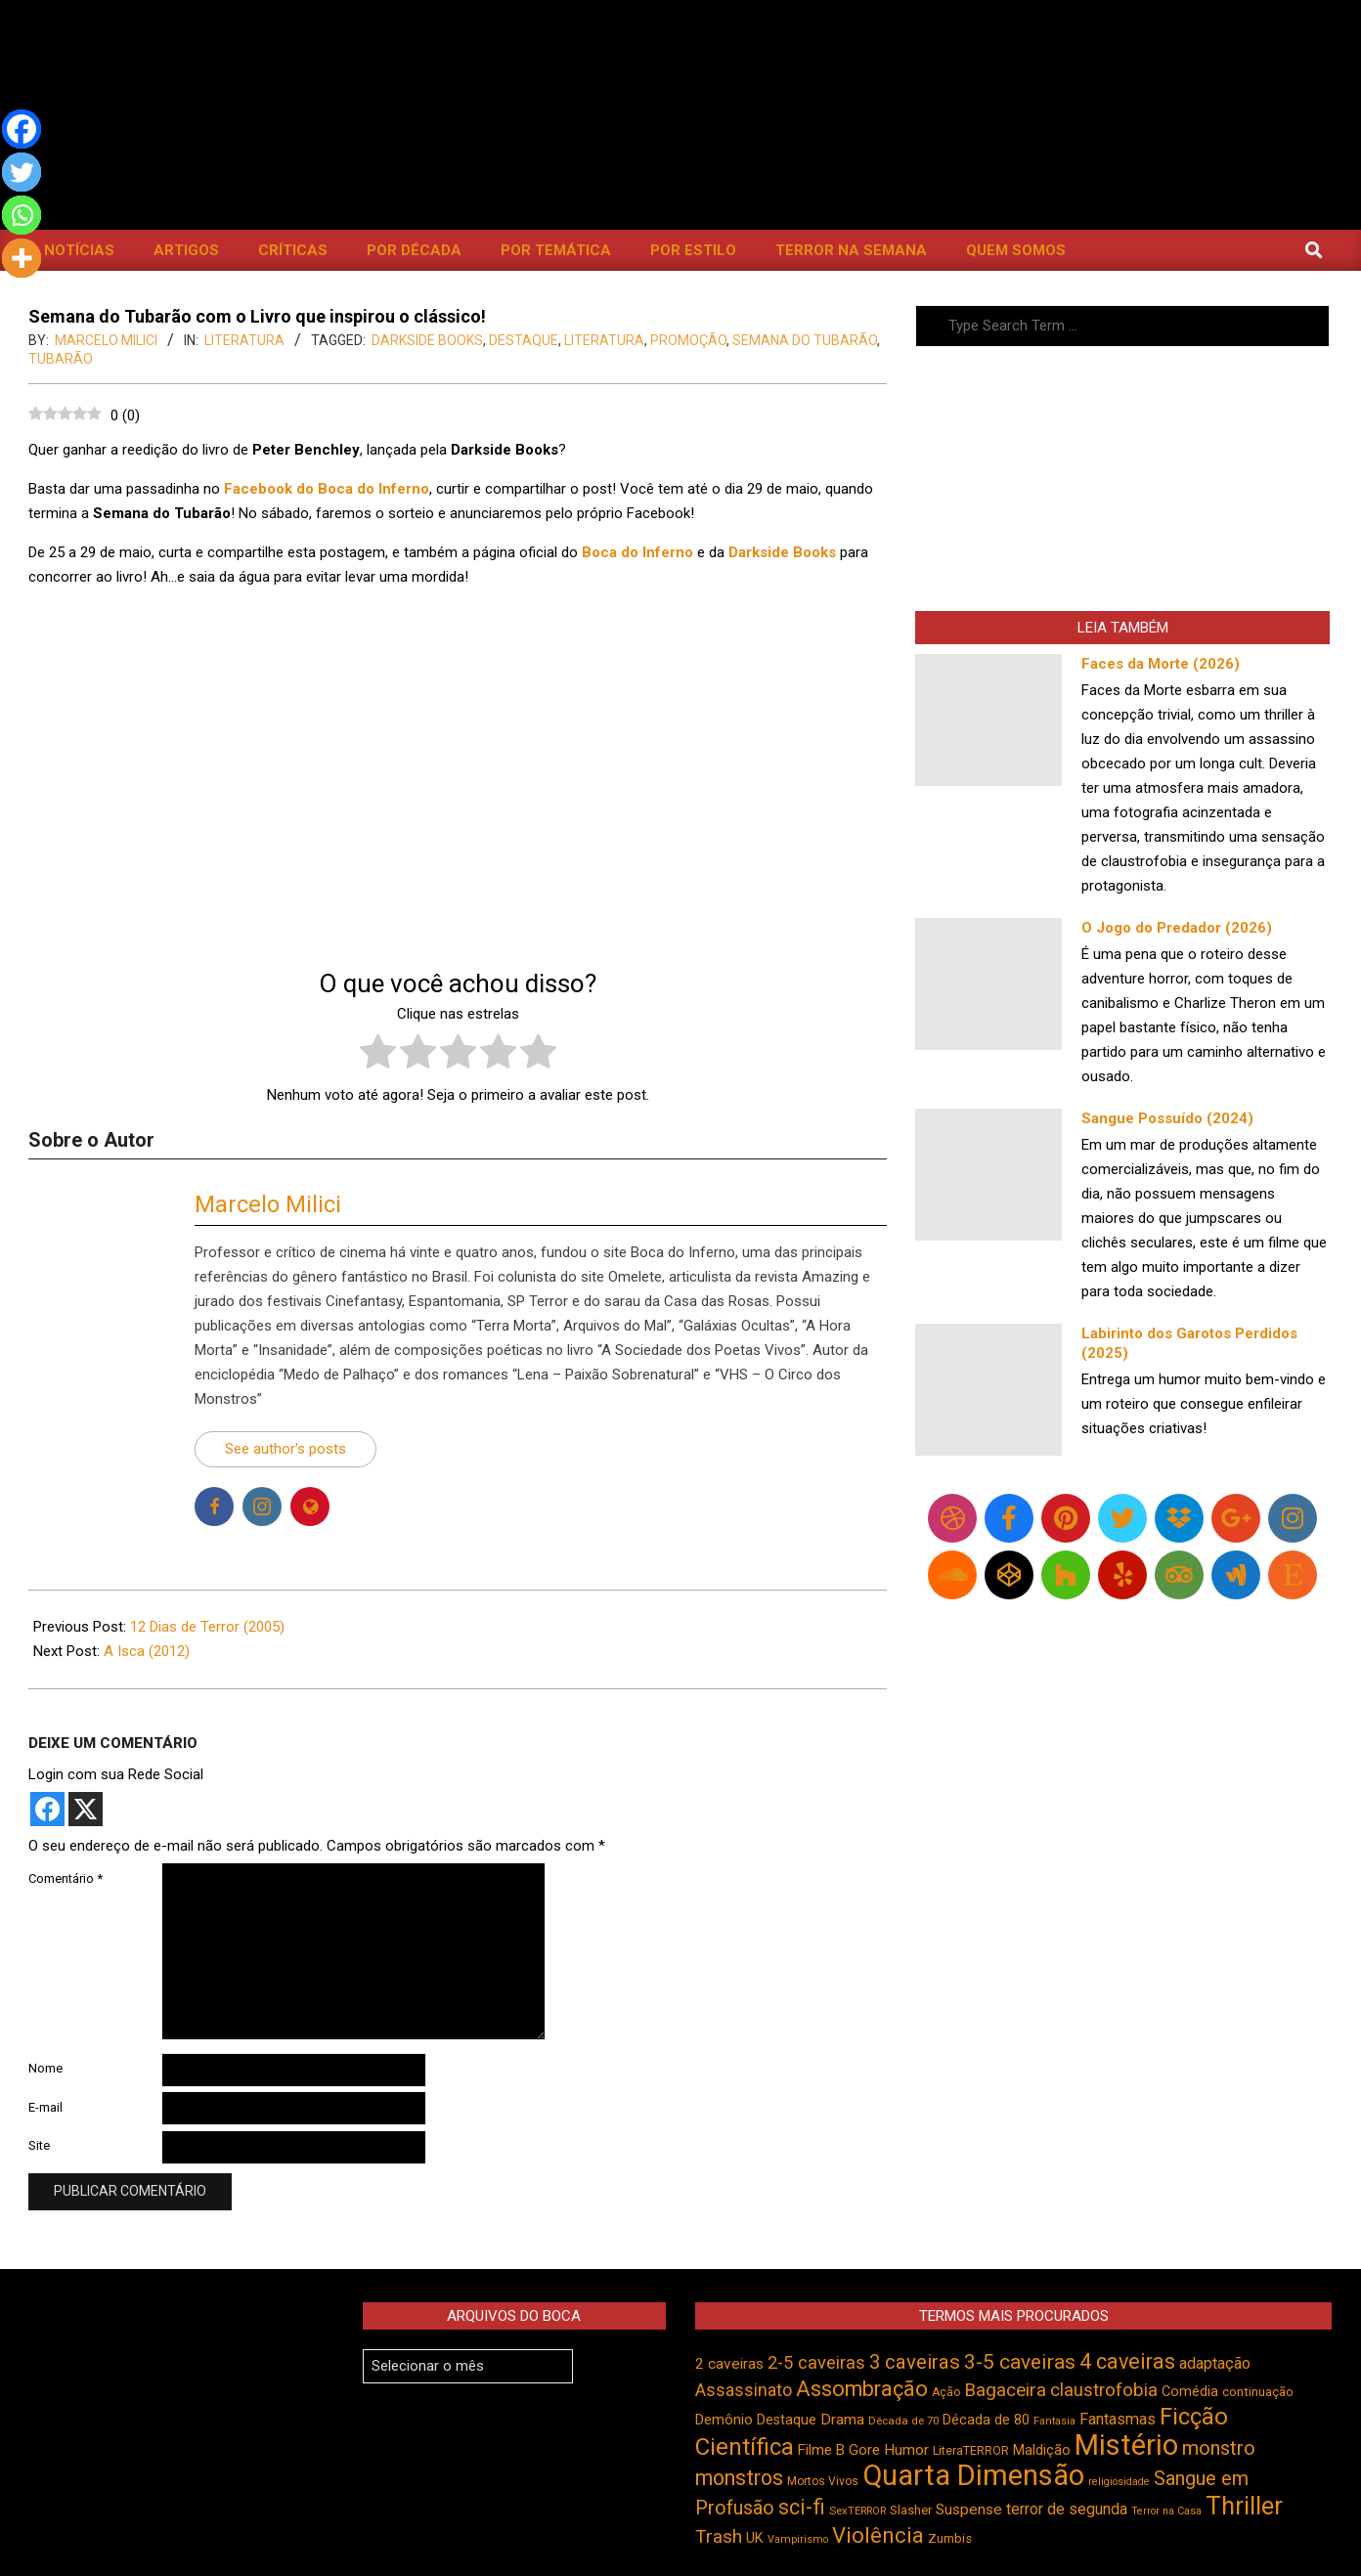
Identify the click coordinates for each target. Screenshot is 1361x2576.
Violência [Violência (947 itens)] (878, 2535)
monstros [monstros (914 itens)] (739, 2478)
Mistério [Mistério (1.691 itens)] (1126, 2445)
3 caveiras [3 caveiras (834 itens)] (914, 2362)
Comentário (65, 1878)
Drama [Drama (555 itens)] (842, 2419)
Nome (45, 2068)
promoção (688, 340)
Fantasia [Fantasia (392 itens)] (1054, 2421)
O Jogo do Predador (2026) (1176, 928)
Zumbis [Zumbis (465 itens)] (950, 2538)
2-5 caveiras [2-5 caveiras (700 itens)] (816, 2362)
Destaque (523, 340)
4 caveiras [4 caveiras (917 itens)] (1127, 2361)
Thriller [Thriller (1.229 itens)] (1244, 2506)
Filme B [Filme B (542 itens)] (821, 2450)
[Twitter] (21, 172)
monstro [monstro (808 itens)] (1218, 2448)
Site (39, 2145)
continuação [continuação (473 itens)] (1258, 2391)
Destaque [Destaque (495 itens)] (786, 2419)
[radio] (378, 1055)
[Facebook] (21, 129)
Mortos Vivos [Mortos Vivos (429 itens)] (822, 2481)
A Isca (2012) (147, 1651)
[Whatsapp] (21, 215)
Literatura (244, 340)
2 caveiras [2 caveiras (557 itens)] (729, 2364)
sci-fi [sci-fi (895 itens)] (801, 2507)
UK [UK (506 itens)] (755, 2538)
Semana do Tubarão (804, 340)
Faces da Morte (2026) (1160, 664)
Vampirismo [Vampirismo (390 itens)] (798, 2539)
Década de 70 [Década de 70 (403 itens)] (903, 2420)
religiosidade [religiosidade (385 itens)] (1119, 2481)
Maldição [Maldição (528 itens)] (1042, 2450)
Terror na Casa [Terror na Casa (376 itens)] (1166, 2511)
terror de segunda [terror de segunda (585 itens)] (1066, 2509)
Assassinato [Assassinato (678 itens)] (743, 2390)
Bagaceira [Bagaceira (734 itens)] (1005, 2390)
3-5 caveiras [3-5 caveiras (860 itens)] (1020, 2362)
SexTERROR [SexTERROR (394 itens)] (857, 2511)
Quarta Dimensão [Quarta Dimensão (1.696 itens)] (973, 2475)
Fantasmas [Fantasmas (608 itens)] (1117, 2419)
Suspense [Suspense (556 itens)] (969, 2509)
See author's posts (285, 1449)
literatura (604, 340)
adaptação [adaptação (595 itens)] (1215, 2363)
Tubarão (60, 359)
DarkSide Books (427, 340)
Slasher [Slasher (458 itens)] (911, 2510)
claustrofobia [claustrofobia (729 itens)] (1104, 2390)
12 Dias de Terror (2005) (207, 1627)
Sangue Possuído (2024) (1167, 1118)
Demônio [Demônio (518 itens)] (724, 2419)
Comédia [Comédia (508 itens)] (1190, 2391)
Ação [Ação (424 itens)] (946, 2392)
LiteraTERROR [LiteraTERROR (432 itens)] (971, 2451)
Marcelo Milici (268, 1204)
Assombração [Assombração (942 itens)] (862, 2389)
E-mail (45, 2107)
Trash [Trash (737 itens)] (718, 2536)
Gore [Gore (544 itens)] (864, 2450)
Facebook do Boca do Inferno (326, 489)
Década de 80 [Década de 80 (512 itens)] (986, 2420)
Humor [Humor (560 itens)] (906, 2450)
